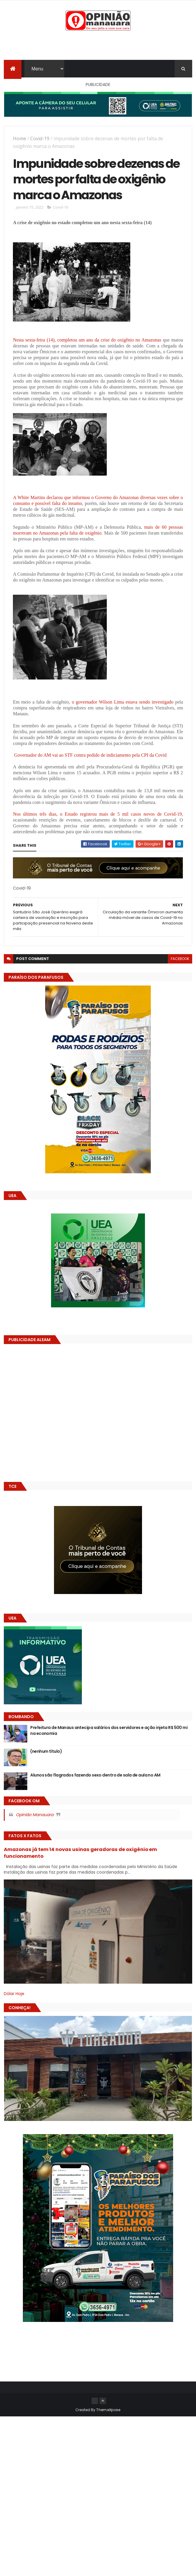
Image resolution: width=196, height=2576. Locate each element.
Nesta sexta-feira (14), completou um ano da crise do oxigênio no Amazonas (87, 339)
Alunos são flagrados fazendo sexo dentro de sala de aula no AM (95, 1775)
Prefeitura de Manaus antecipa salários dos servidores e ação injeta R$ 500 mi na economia (108, 1730)
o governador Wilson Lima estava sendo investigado (121, 701)
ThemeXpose (108, 2409)
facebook (180, 958)
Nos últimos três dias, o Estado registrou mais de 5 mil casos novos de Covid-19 (97, 814)
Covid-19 (39, 138)
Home (19, 138)
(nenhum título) (46, 1751)
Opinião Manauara (34, 1815)
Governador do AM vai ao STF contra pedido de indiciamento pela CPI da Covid (90, 755)
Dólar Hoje (14, 1994)
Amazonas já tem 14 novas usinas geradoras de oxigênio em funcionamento (80, 1853)
